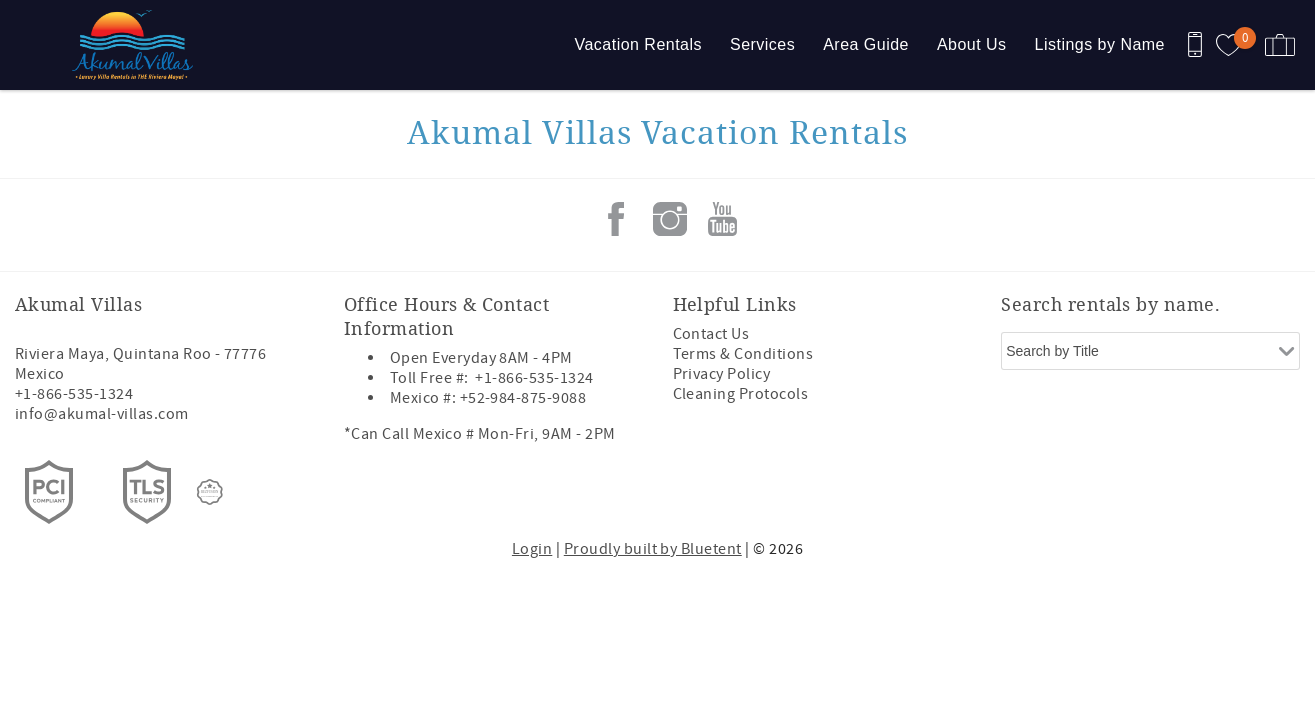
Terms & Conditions (743, 354)
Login (532, 549)
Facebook (616, 219)
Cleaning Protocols (741, 394)
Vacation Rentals (638, 44)
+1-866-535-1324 (74, 394)
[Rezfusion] (210, 492)
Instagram (670, 219)
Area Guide (866, 44)
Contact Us (711, 334)
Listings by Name (1100, 44)
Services (762, 44)
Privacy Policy (722, 374)
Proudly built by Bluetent (653, 549)
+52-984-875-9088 (523, 398)
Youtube (723, 219)
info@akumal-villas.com (102, 414)
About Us (972, 44)
